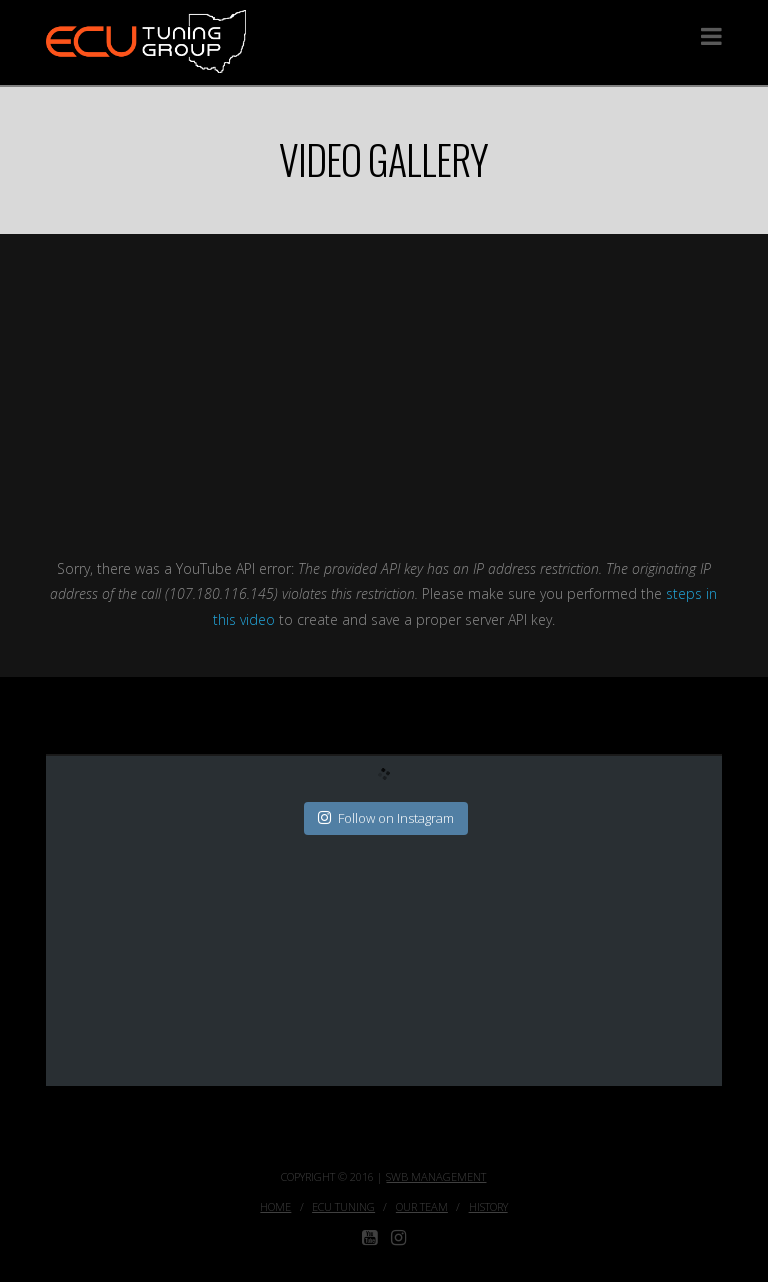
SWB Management (436, 1176)
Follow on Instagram (386, 818)
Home (275, 1207)
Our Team (422, 1207)
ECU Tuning (343, 1207)
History (488, 1207)
